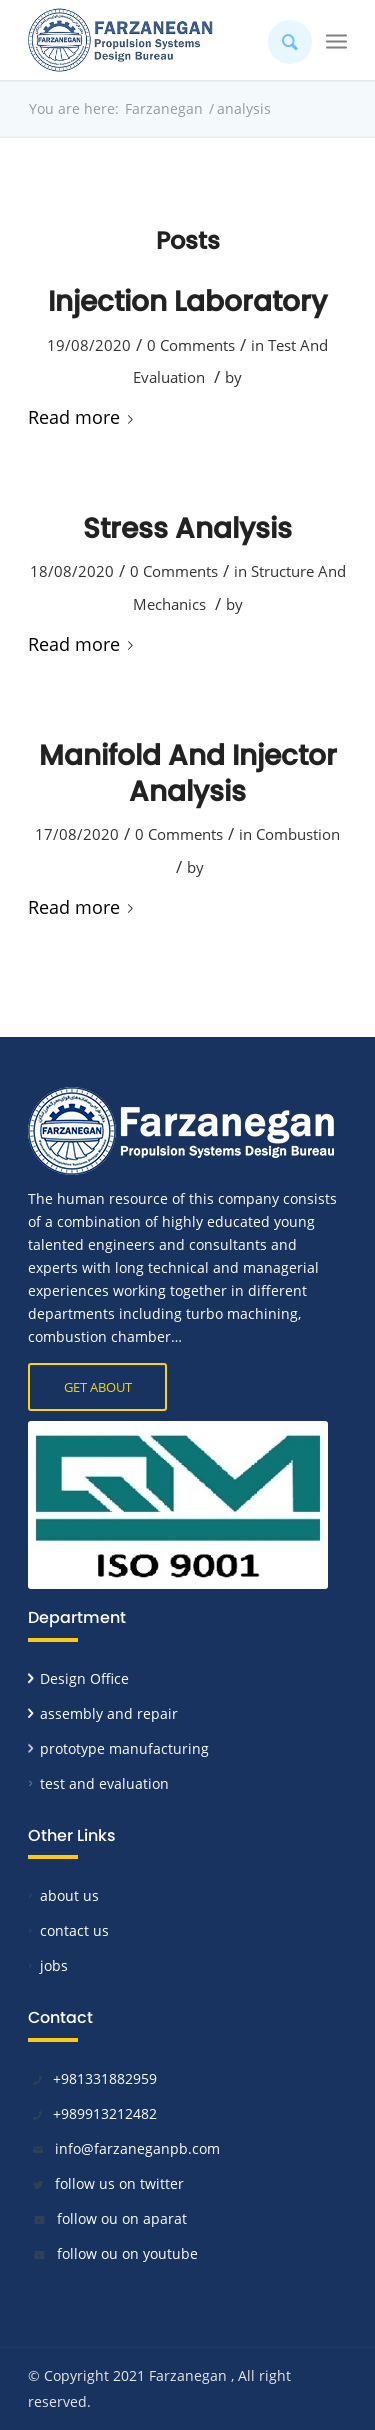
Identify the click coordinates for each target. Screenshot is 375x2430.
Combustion (298, 834)
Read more (84, 416)
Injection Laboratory (187, 301)
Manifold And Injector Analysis (188, 773)
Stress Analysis (187, 528)
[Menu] (336, 40)
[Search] (280, 40)
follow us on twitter (119, 2183)
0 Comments (191, 345)
